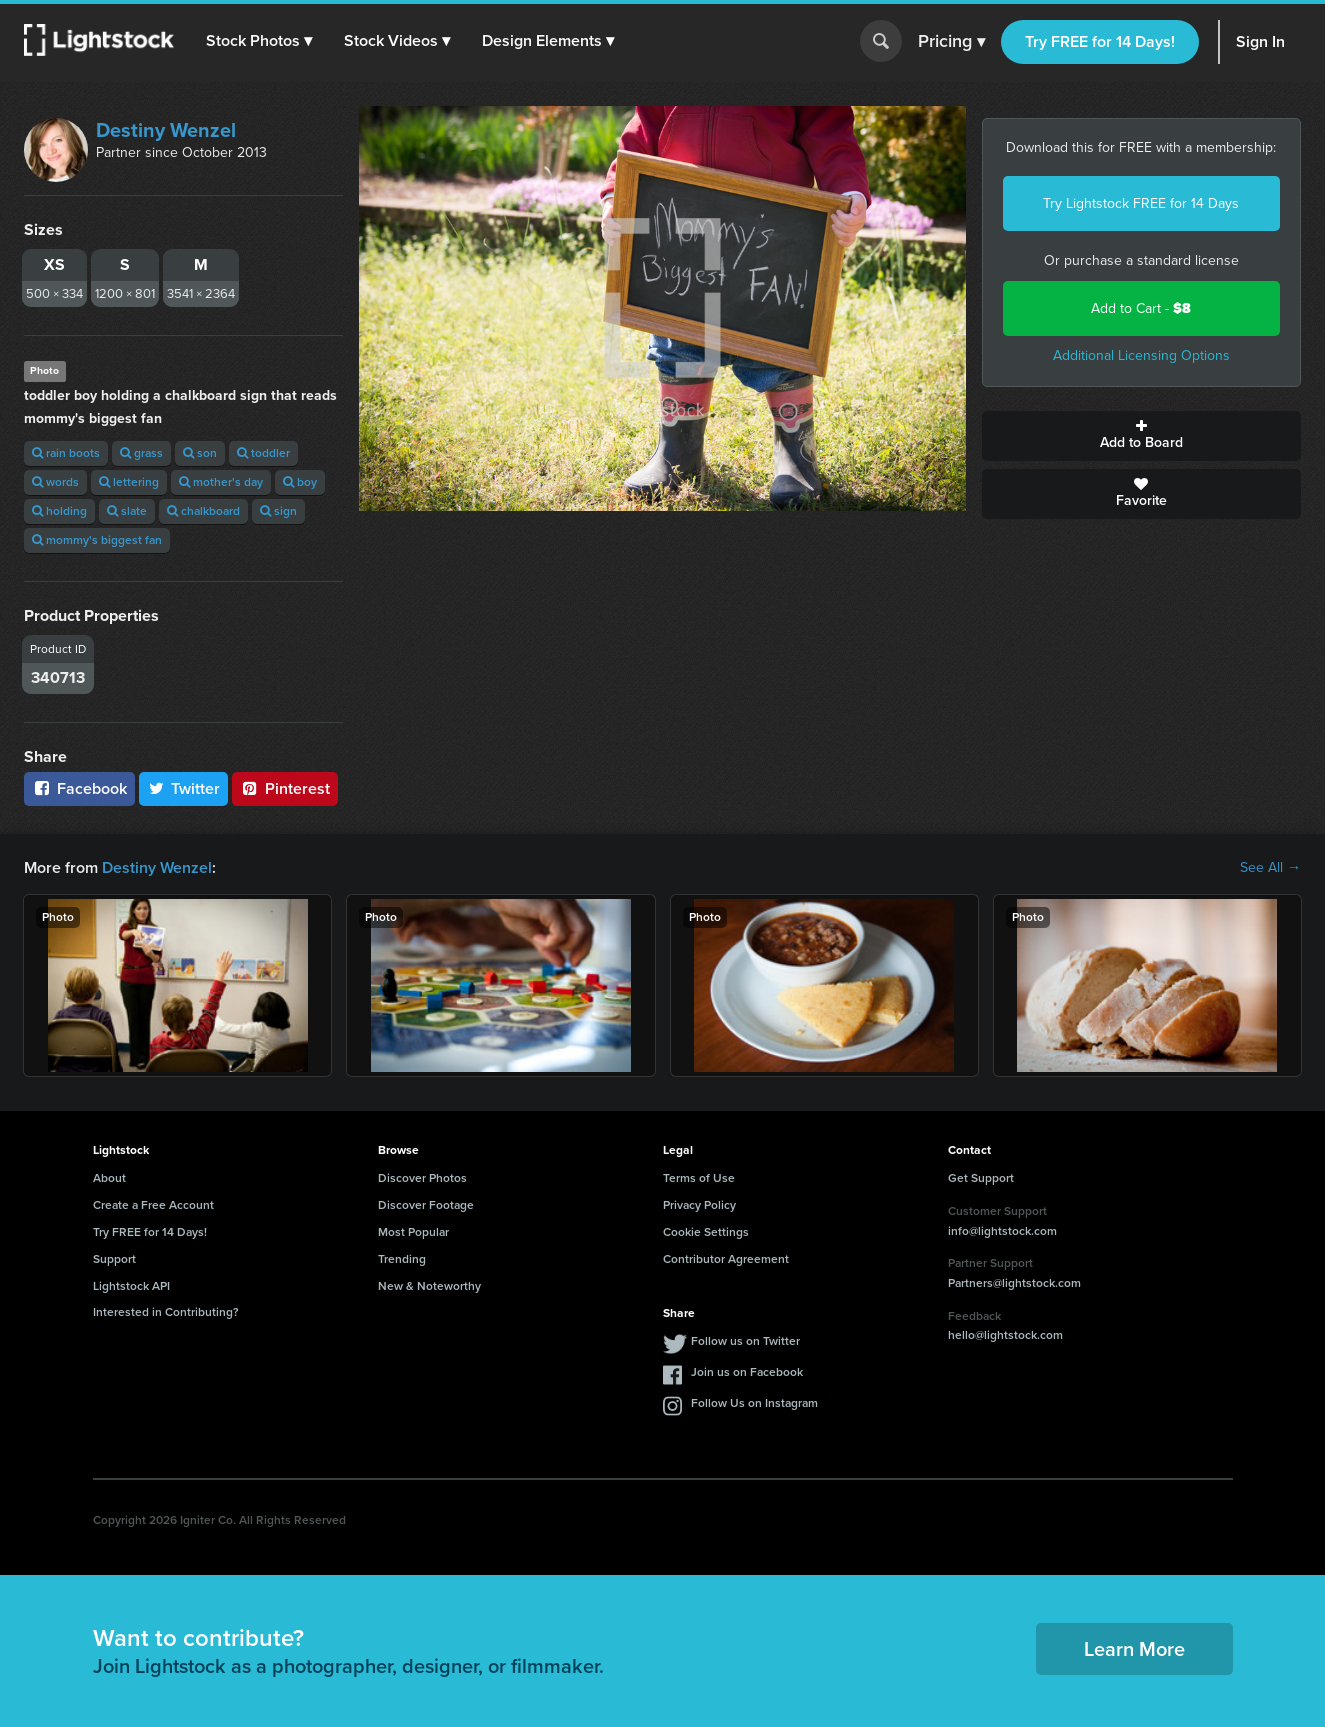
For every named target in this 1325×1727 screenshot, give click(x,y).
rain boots (66, 453)
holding (59, 511)
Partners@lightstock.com (1014, 1283)
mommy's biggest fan (97, 540)
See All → (1270, 868)
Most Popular (413, 1232)
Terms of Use (699, 1178)
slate (127, 511)
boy (300, 482)
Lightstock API (131, 1286)
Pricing (951, 42)
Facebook (79, 788)
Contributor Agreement (726, 1259)
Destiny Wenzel (166, 130)
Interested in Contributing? (166, 1312)
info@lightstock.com (1002, 1231)
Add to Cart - (1141, 308)
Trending (402, 1259)
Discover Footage (426, 1205)
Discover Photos (422, 1178)
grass (141, 453)
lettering (129, 482)
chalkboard (203, 511)
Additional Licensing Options (1141, 355)
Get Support (981, 1178)
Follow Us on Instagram (754, 1403)
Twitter (184, 788)
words (55, 482)
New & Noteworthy (429, 1286)
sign (278, 511)
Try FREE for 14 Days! (1100, 41)
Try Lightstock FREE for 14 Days (1141, 203)
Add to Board (1141, 436)
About (109, 1178)
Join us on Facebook (747, 1372)
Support (114, 1259)
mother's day (221, 482)
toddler (263, 453)
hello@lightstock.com (1005, 1335)
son (200, 453)
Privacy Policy (699, 1205)
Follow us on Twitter (745, 1341)
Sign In (1260, 41)
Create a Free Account (153, 1205)
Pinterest (285, 788)
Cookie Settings (706, 1232)
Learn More (1134, 1649)
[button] (259, 41)
